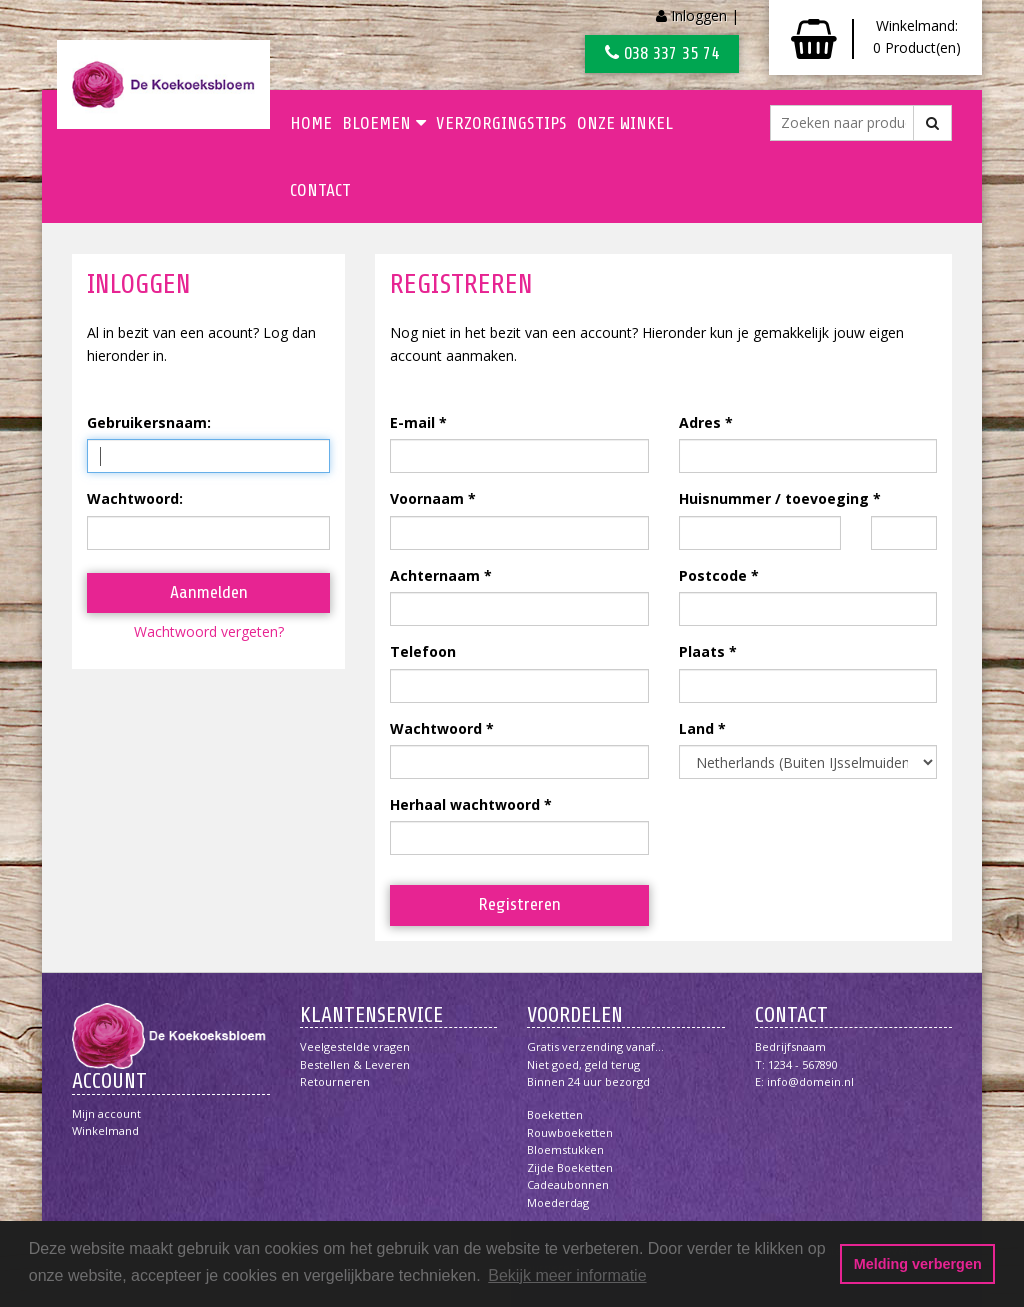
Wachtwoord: (135, 498)
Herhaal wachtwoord (465, 804)
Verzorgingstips (501, 123)
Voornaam (427, 498)
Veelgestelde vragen (355, 1046)
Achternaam (435, 575)
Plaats (702, 651)
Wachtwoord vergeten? (209, 631)
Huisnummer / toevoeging (774, 498)
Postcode (713, 575)
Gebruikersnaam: (149, 422)
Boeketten (555, 1114)
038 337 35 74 (662, 53)
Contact (320, 190)
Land (696, 728)
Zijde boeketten (570, 1167)
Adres (700, 422)
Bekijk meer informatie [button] (567, 1275)
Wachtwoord (436, 728)
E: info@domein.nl (804, 1081)
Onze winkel (625, 123)
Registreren (519, 904)
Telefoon (423, 651)
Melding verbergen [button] (918, 1264)
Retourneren (335, 1081)
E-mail (412, 422)
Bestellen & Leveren (355, 1064)
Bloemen (384, 123)
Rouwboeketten (570, 1132)
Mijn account (106, 1113)
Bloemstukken (565, 1149)
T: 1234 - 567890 (796, 1064)
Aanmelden (209, 592)
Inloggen (699, 15)
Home (311, 123)
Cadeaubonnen (568, 1184)
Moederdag (558, 1202)
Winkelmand (105, 1130)
